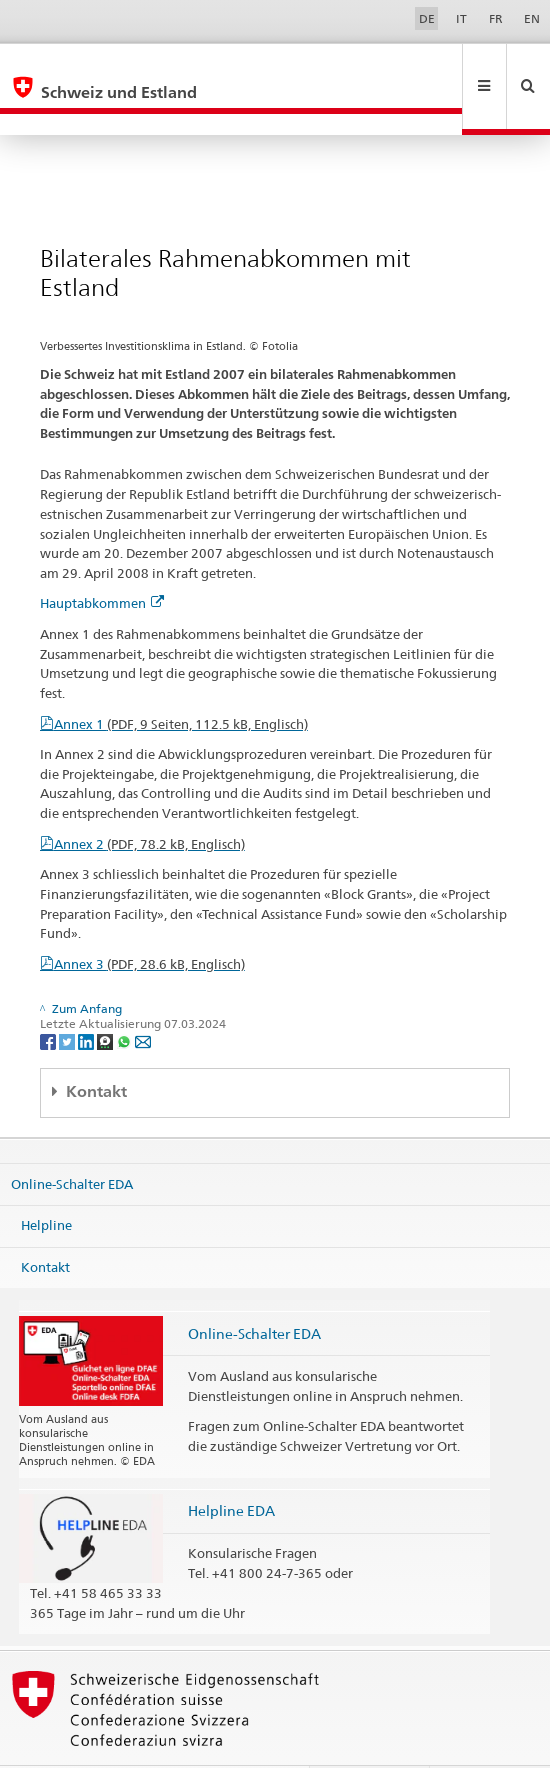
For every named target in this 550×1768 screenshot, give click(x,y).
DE (427, 18)
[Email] (143, 997)
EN (532, 18)
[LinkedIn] (87, 997)
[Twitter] (68, 997)
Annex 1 (181, 681)
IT (461, 18)
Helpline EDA (231, 1467)
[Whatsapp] (125, 997)
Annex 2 (149, 801)
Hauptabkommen (102, 560)
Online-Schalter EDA (72, 1140)
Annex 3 (149, 921)
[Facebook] (49, 997)
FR (496, 18)
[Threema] (106, 997)
